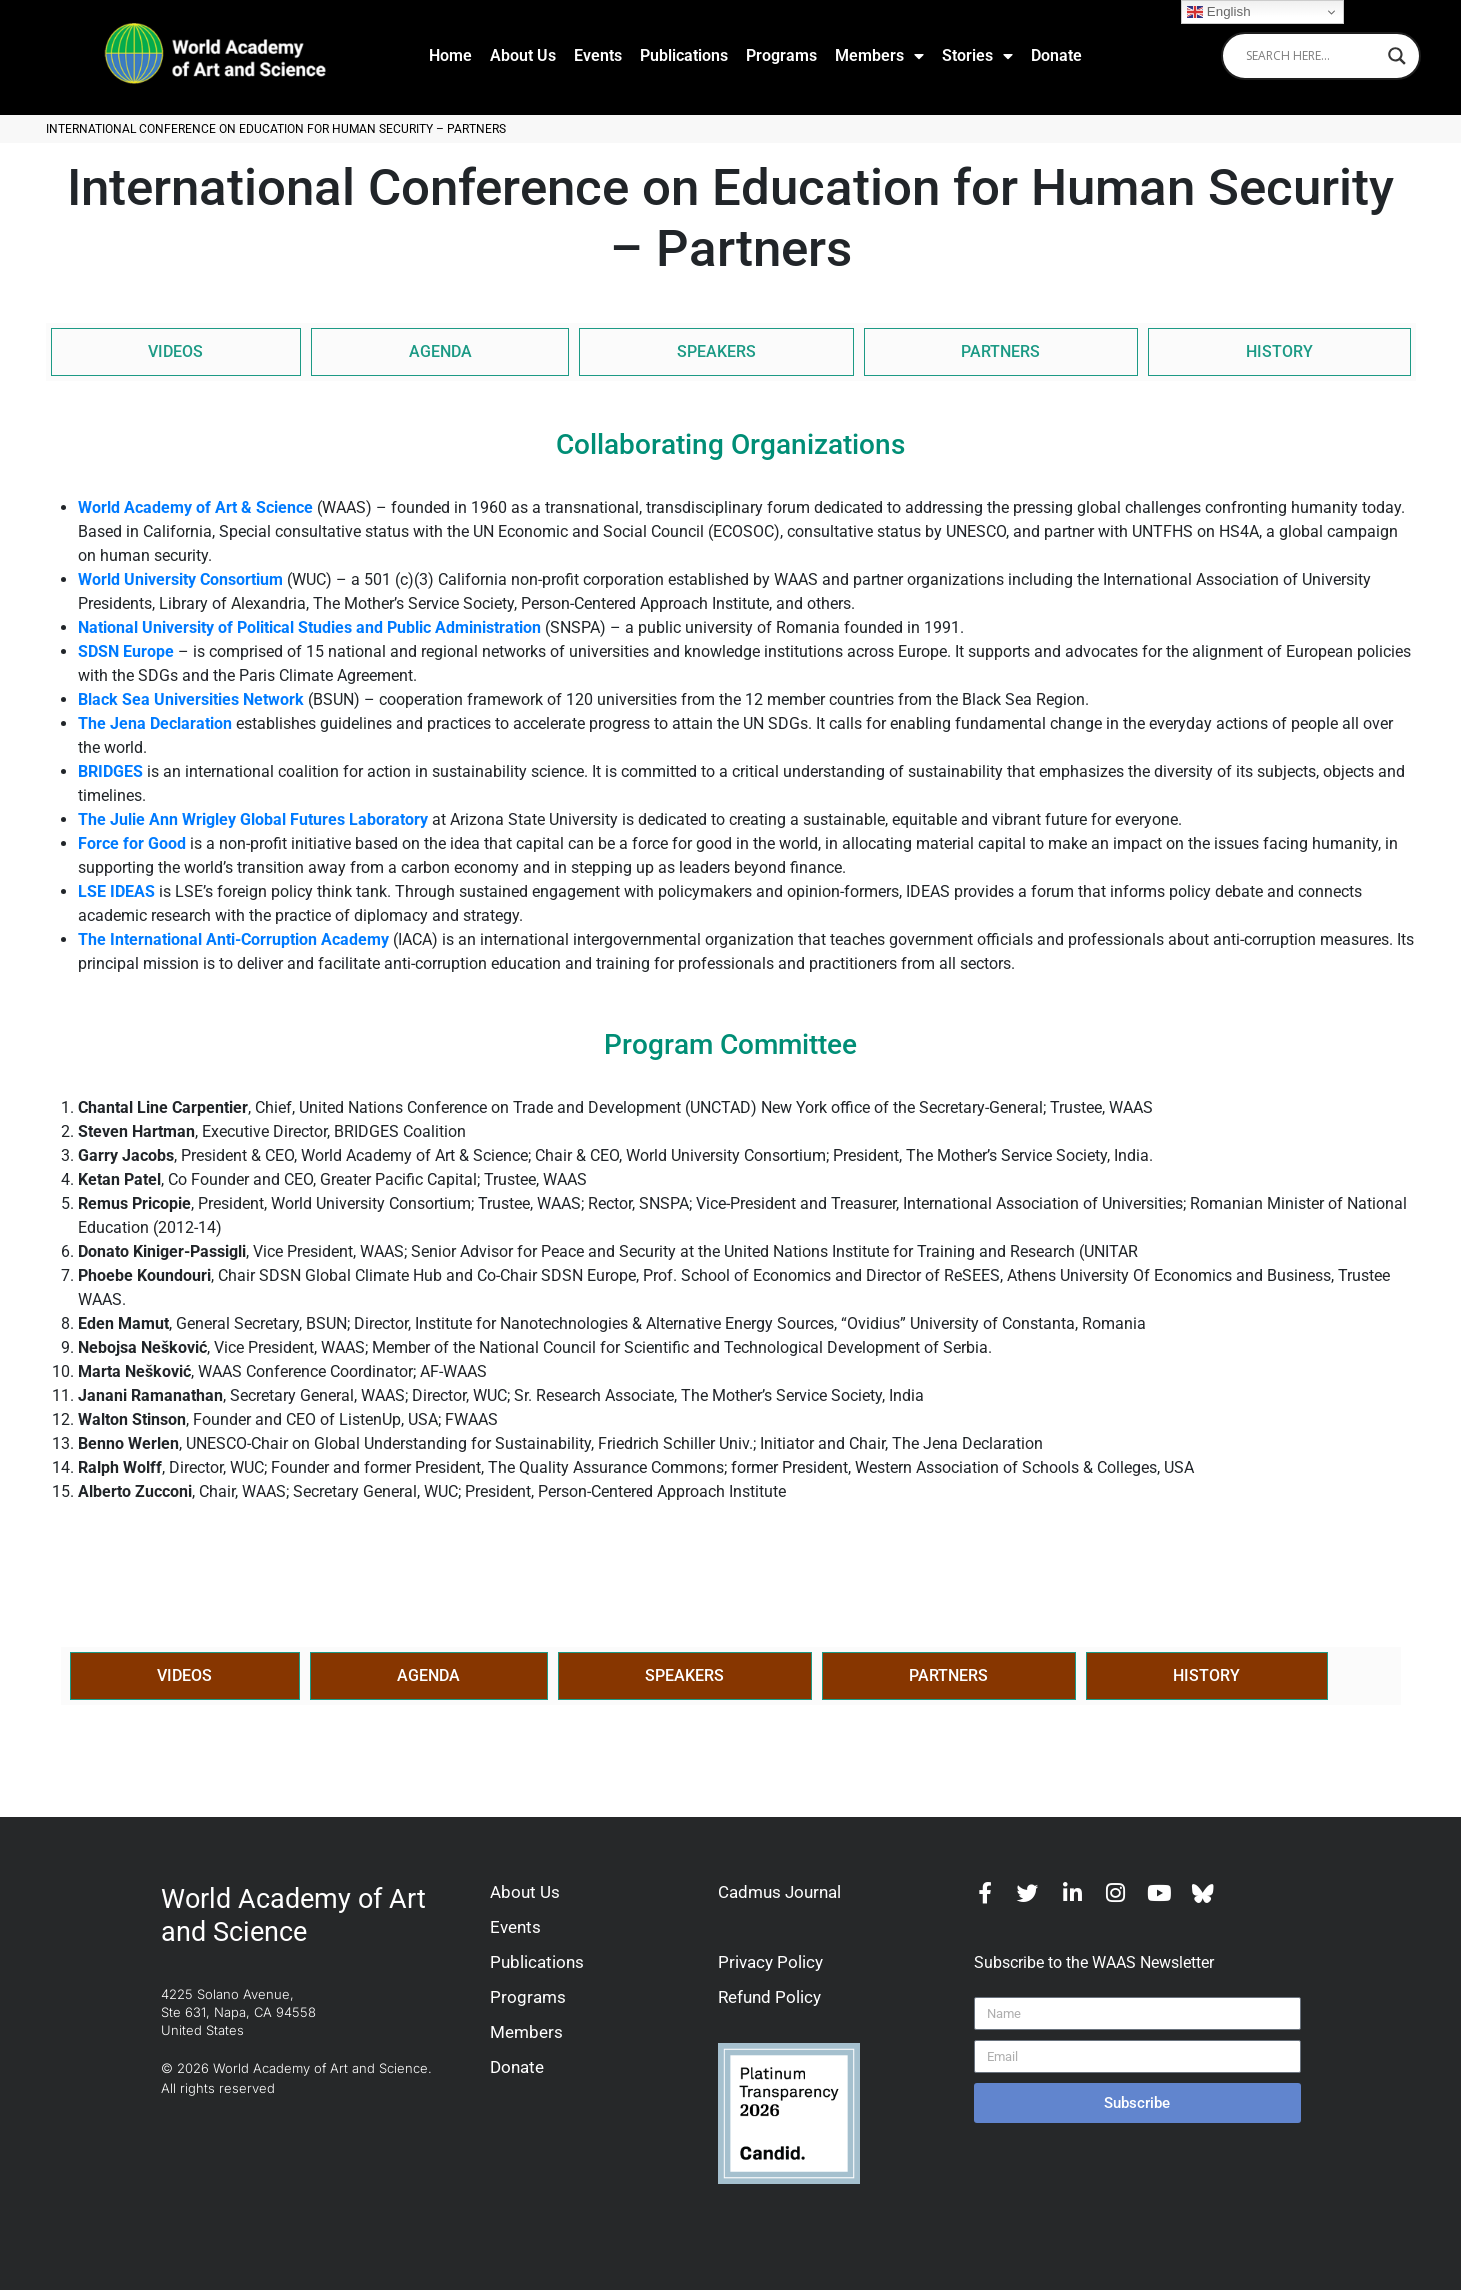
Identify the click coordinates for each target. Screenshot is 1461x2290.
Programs (781, 55)
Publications (684, 55)
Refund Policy (769, 1997)
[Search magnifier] (1397, 56)
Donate (1056, 55)
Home (450, 55)
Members (879, 56)
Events (598, 55)
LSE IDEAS (116, 891)
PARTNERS (1000, 351)
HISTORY (1279, 351)
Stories (977, 56)
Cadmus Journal (779, 1892)
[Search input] (1312, 56)
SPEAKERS (716, 351)
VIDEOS (175, 351)
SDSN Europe (126, 651)
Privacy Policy (770, 1962)
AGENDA (440, 351)
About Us (523, 55)
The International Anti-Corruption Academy (233, 939)
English (1218, 12)
